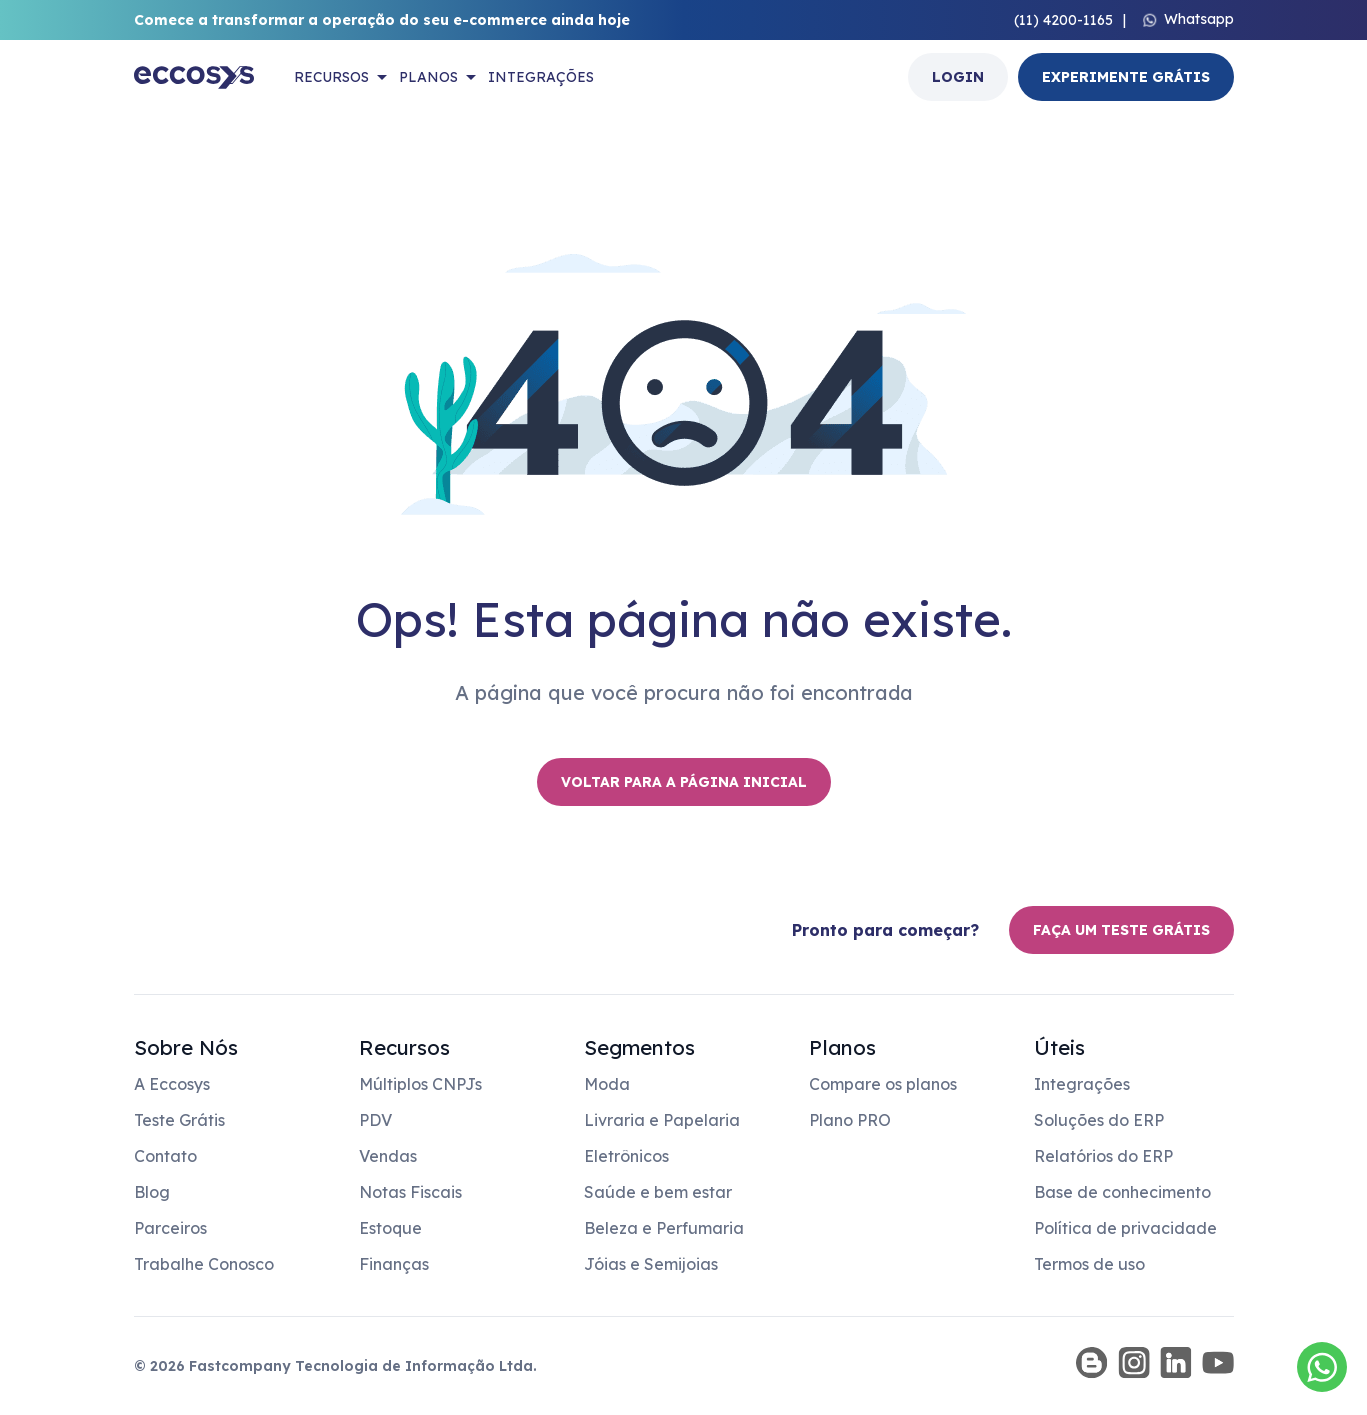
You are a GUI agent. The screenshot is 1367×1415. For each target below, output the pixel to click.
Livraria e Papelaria (662, 1120)
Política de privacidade (1125, 1228)
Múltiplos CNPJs (420, 1084)
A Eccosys (172, 1084)
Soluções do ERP (1099, 1120)
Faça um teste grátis (1121, 930)
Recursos (331, 77)
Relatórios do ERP (1103, 1156)
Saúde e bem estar (658, 1192)
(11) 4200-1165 (1063, 20)
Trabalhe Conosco (204, 1264)
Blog (152, 1192)
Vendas (388, 1156)
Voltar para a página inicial (684, 782)
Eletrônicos (626, 1156)
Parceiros (170, 1228)
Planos (428, 77)
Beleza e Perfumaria (664, 1228)
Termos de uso (1089, 1264)
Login (958, 77)
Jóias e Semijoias (651, 1264)
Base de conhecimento (1122, 1192)
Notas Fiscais (410, 1192)
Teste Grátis (179, 1120)
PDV (375, 1120)
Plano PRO (850, 1120)
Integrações (541, 77)
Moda (607, 1084)
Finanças (394, 1264)
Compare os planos (883, 1084)
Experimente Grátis (1126, 77)
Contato (165, 1156)
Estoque (390, 1228)
